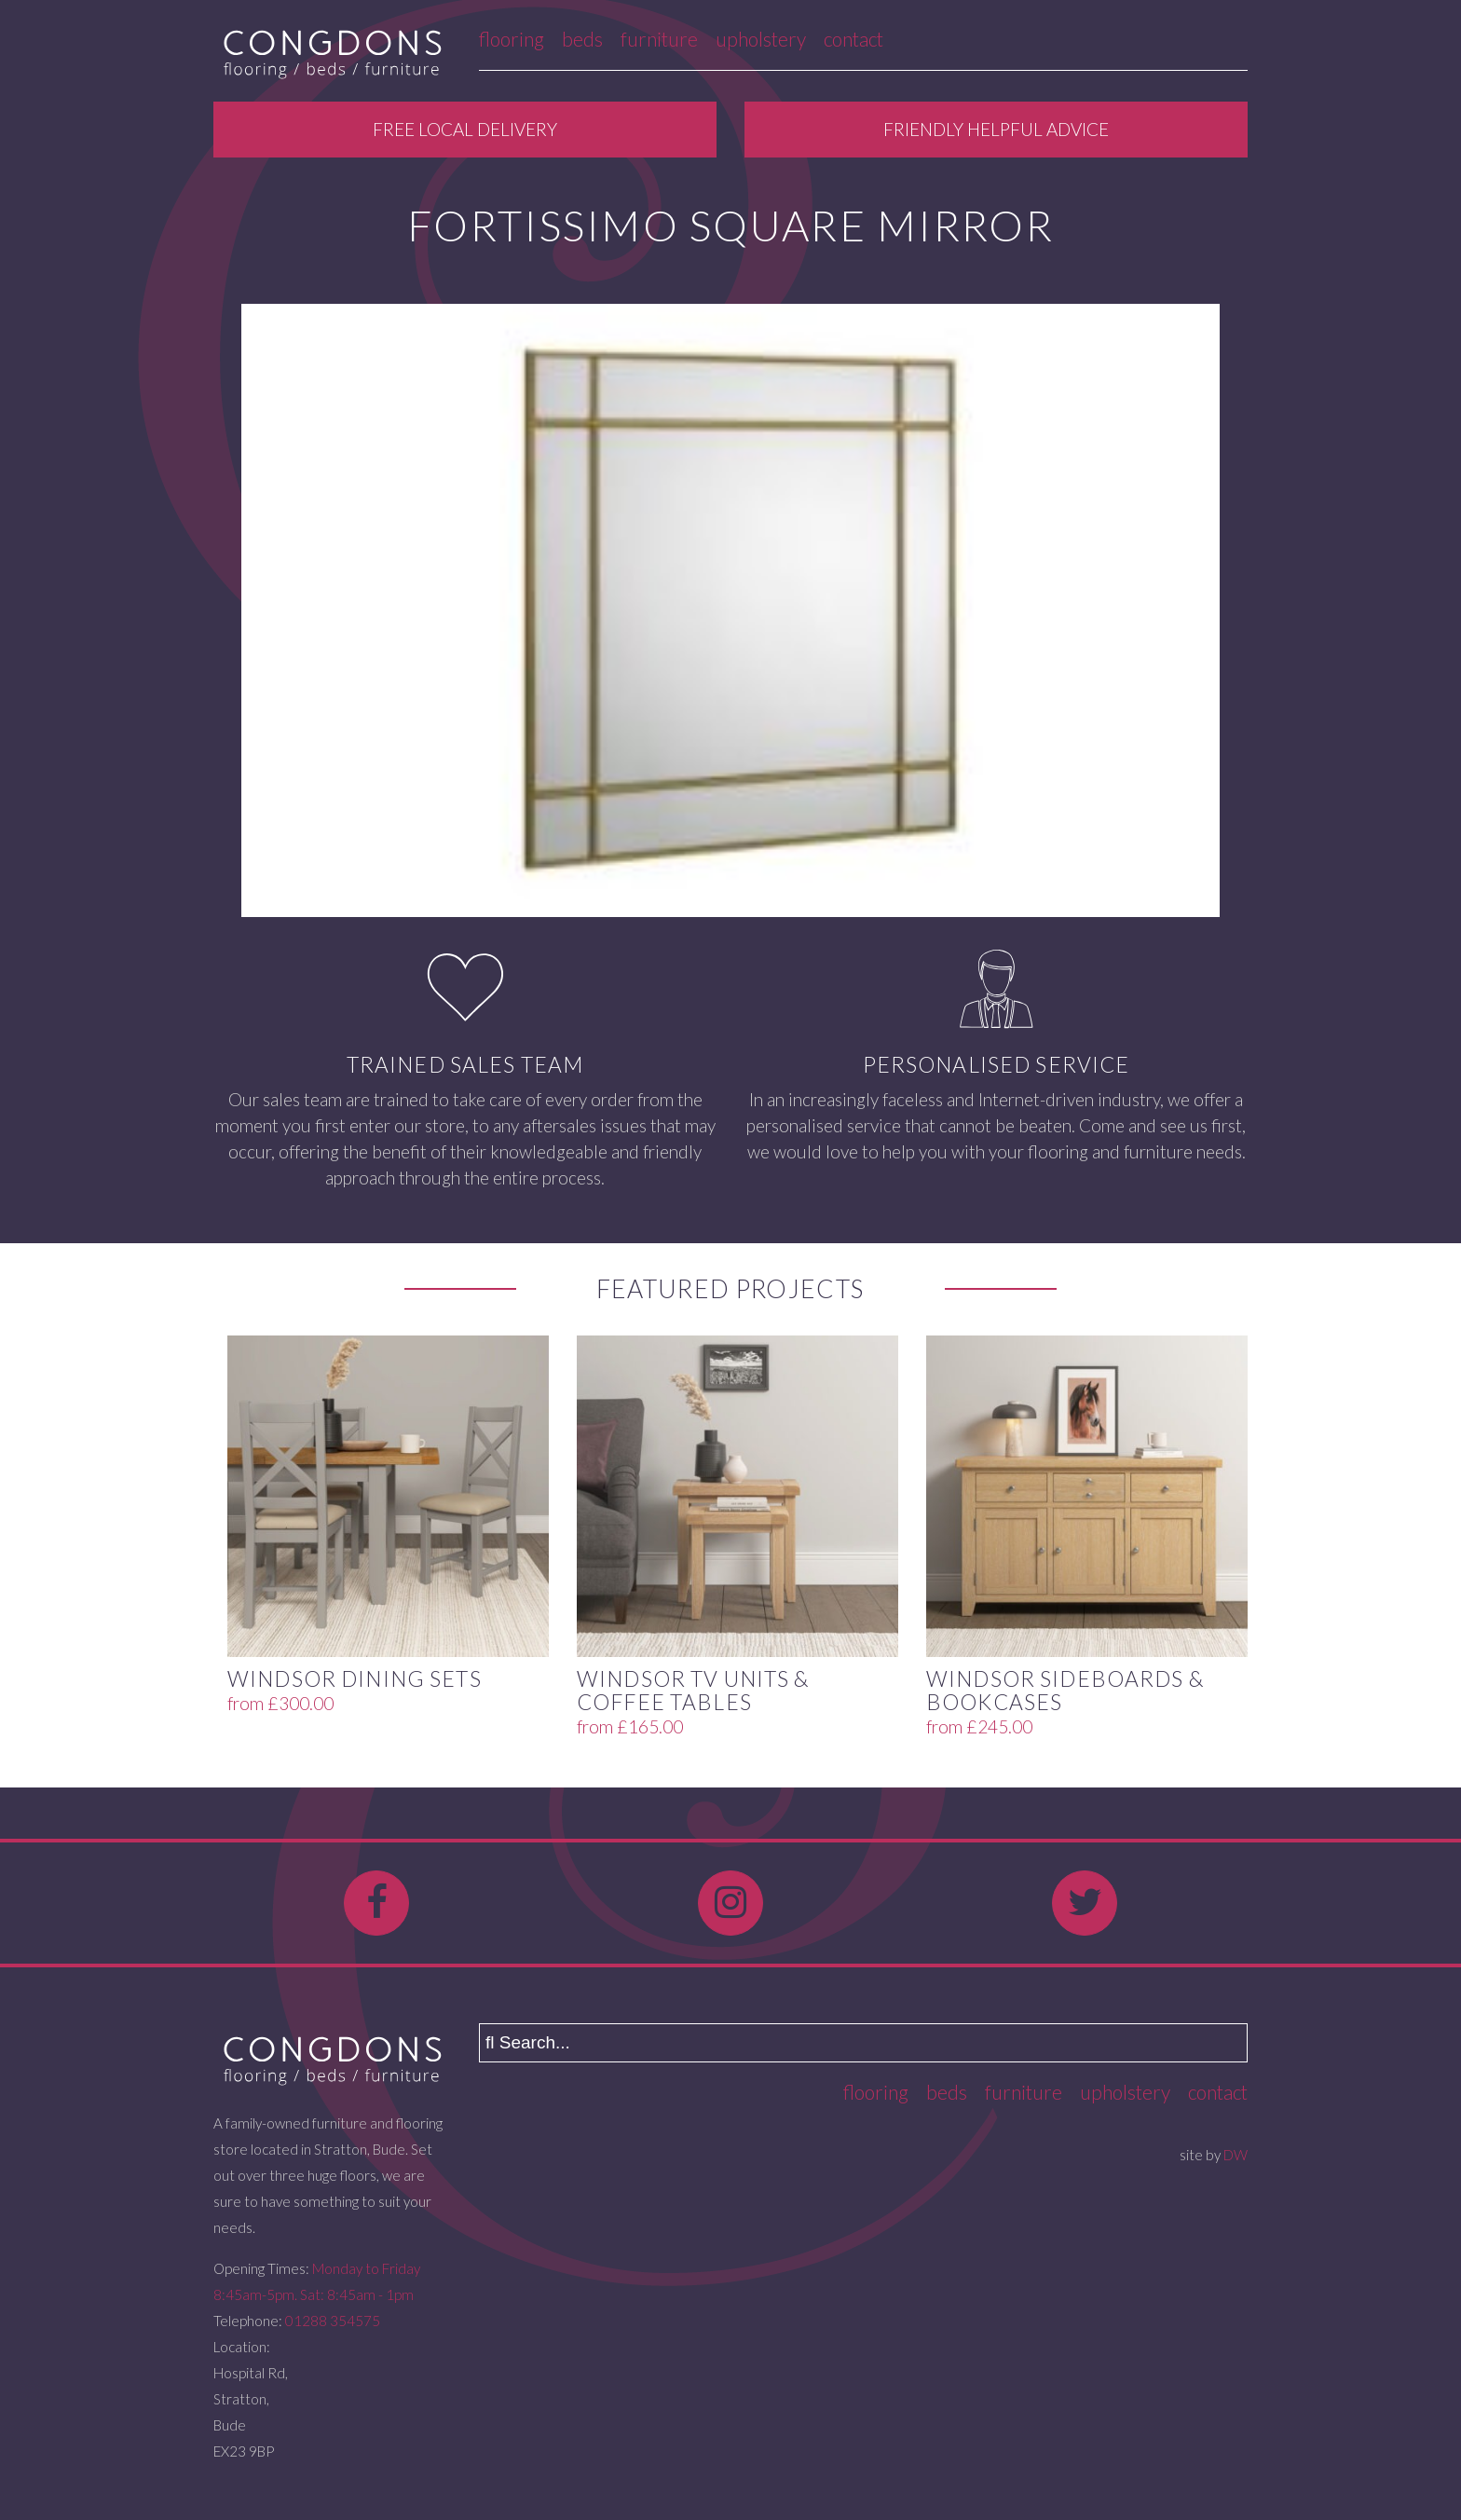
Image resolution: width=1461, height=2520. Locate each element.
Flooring (511, 38)
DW (1235, 2154)
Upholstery (761, 38)
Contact (853, 38)
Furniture (659, 38)
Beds (582, 38)
